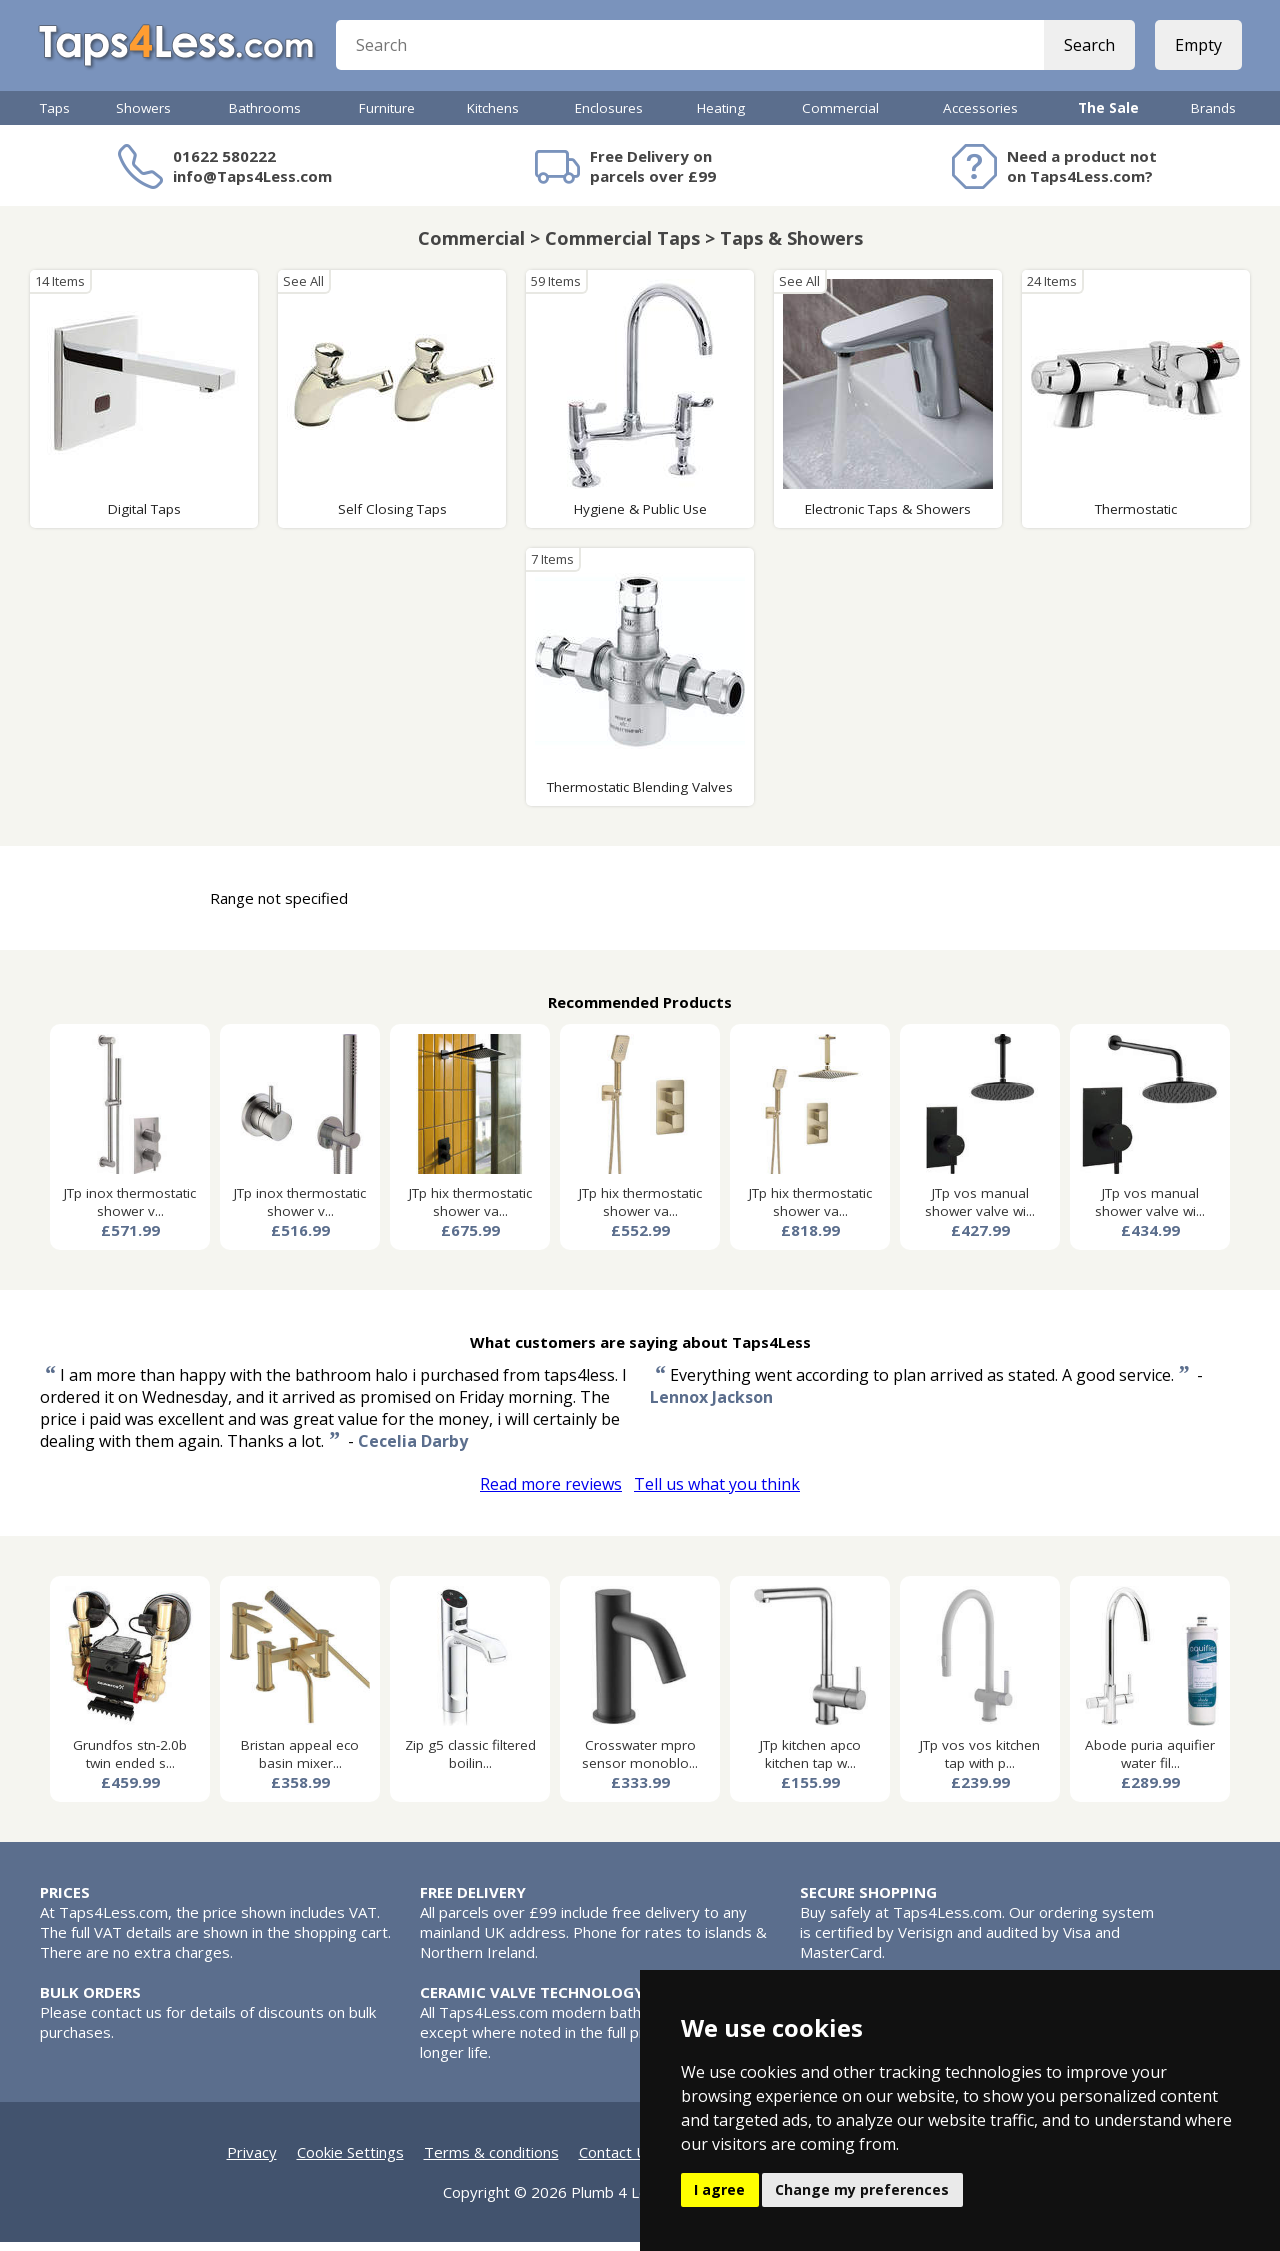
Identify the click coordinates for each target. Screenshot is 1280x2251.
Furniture (387, 117)
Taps (55, 117)
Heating (721, 117)
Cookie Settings (350, 2161)
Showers (143, 117)
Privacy (252, 2161)
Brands (1213, 117)
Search (1087, 50)
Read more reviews (551, 1493)
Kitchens (493, 117)
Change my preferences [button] (862, 2189)
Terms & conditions (491, 2161)
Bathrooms (265, 117)
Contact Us (617, 2161)
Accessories (980, 117)
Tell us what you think (717, 1493)
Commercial (840, 117)
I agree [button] (719, 2189)
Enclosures (609, 117)
